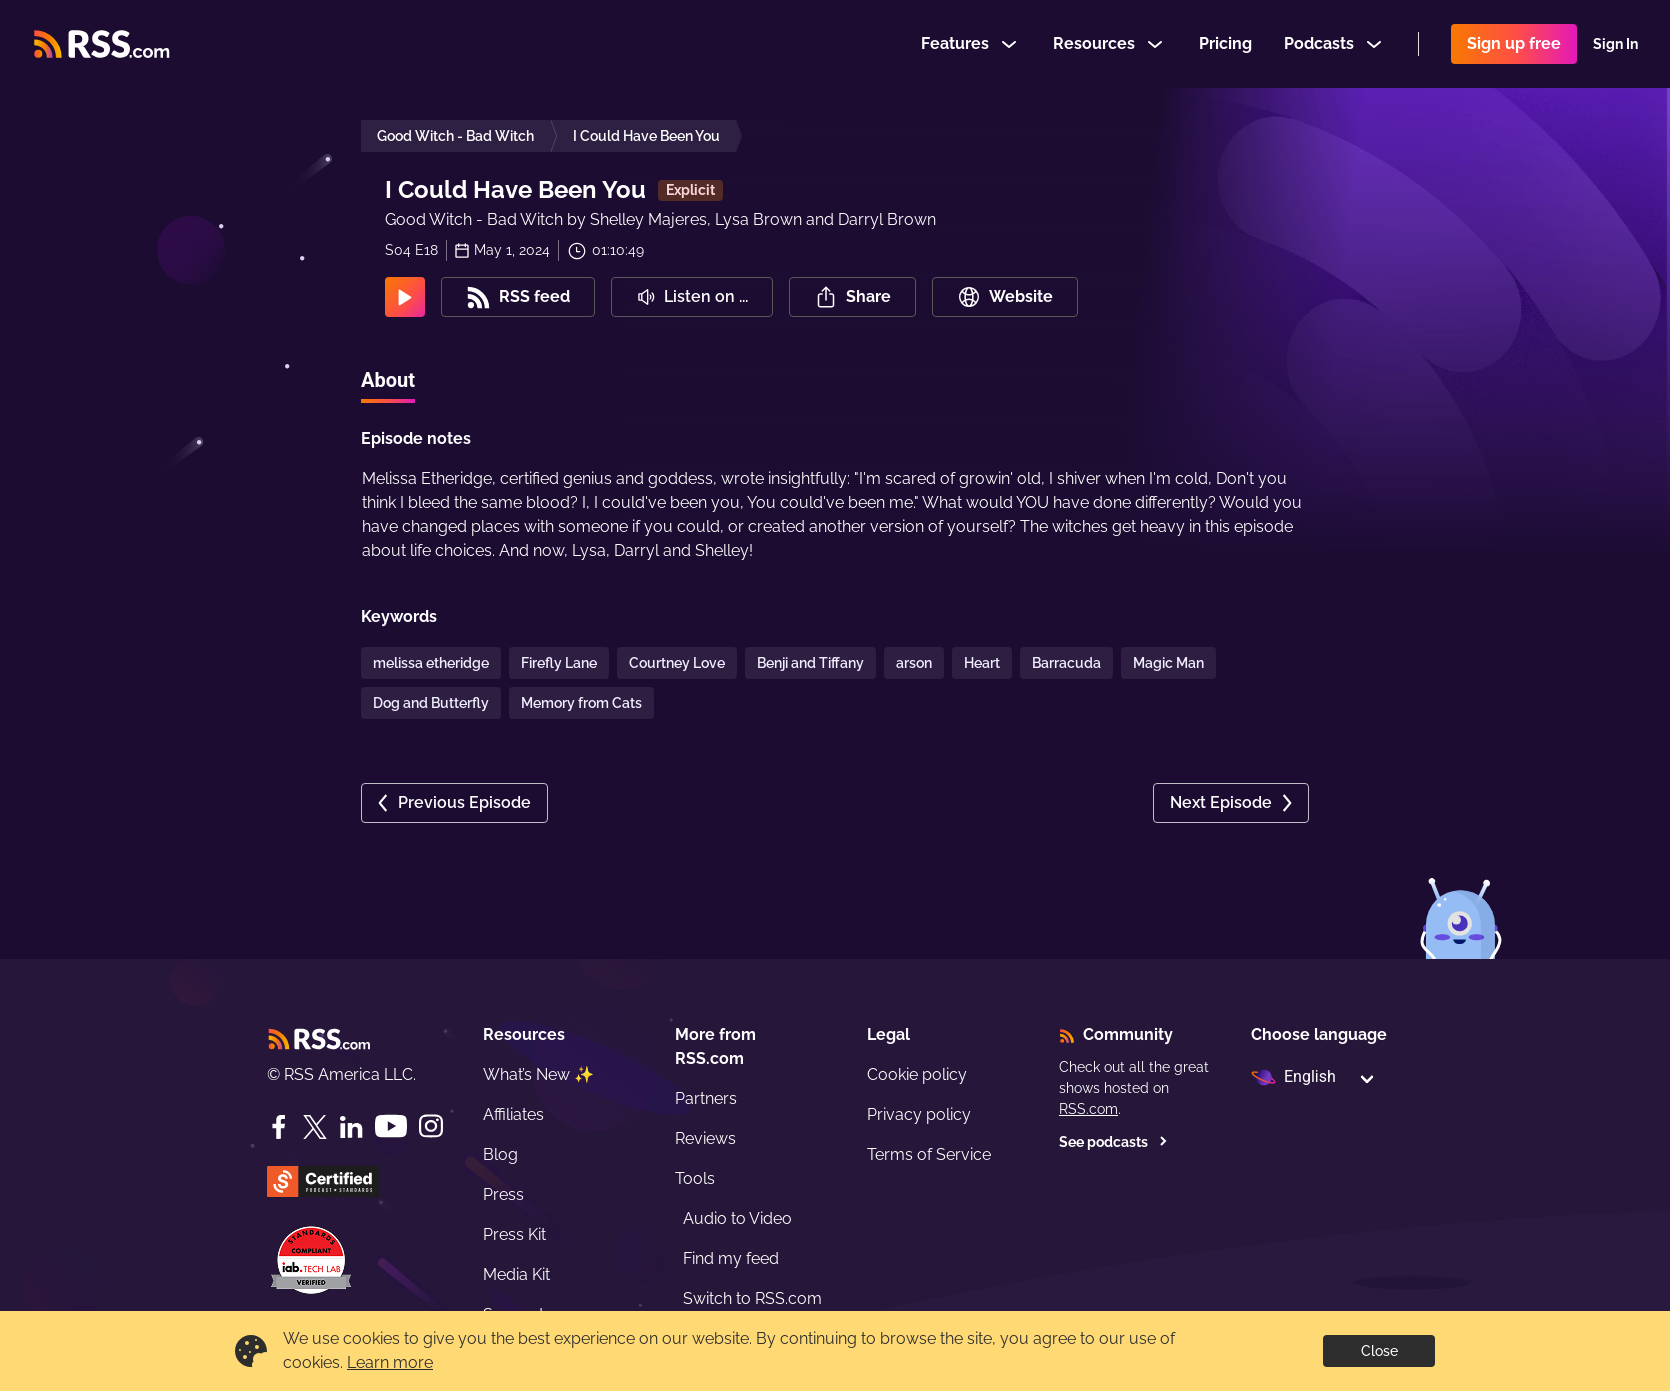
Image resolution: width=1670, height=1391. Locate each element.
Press (503, 1194)
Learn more (390, 1362)
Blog (500, 1154)
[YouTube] (391, 1126)
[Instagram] (431, 1126)
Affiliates (513, 1114)
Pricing (1225, 43)
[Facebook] (279, 1127)
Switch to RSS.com (752, 1298)
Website (1005, 297)
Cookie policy (917, 1074)
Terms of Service (929, 1154)
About (388, 380)
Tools (695, 1178)
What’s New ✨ (538, 1074)
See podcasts (1113, 1142)
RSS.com (1088, 1109)
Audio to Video (737, 1218)
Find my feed (731, 1258)
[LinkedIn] (351, 1127)
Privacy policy (919, 1114)
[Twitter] (315, 1127)
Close (1379, 1351)
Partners (706, 1098)
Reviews (705, 1138)
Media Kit (516, 1274)
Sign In (1615, 44)
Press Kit (514, 1234)
